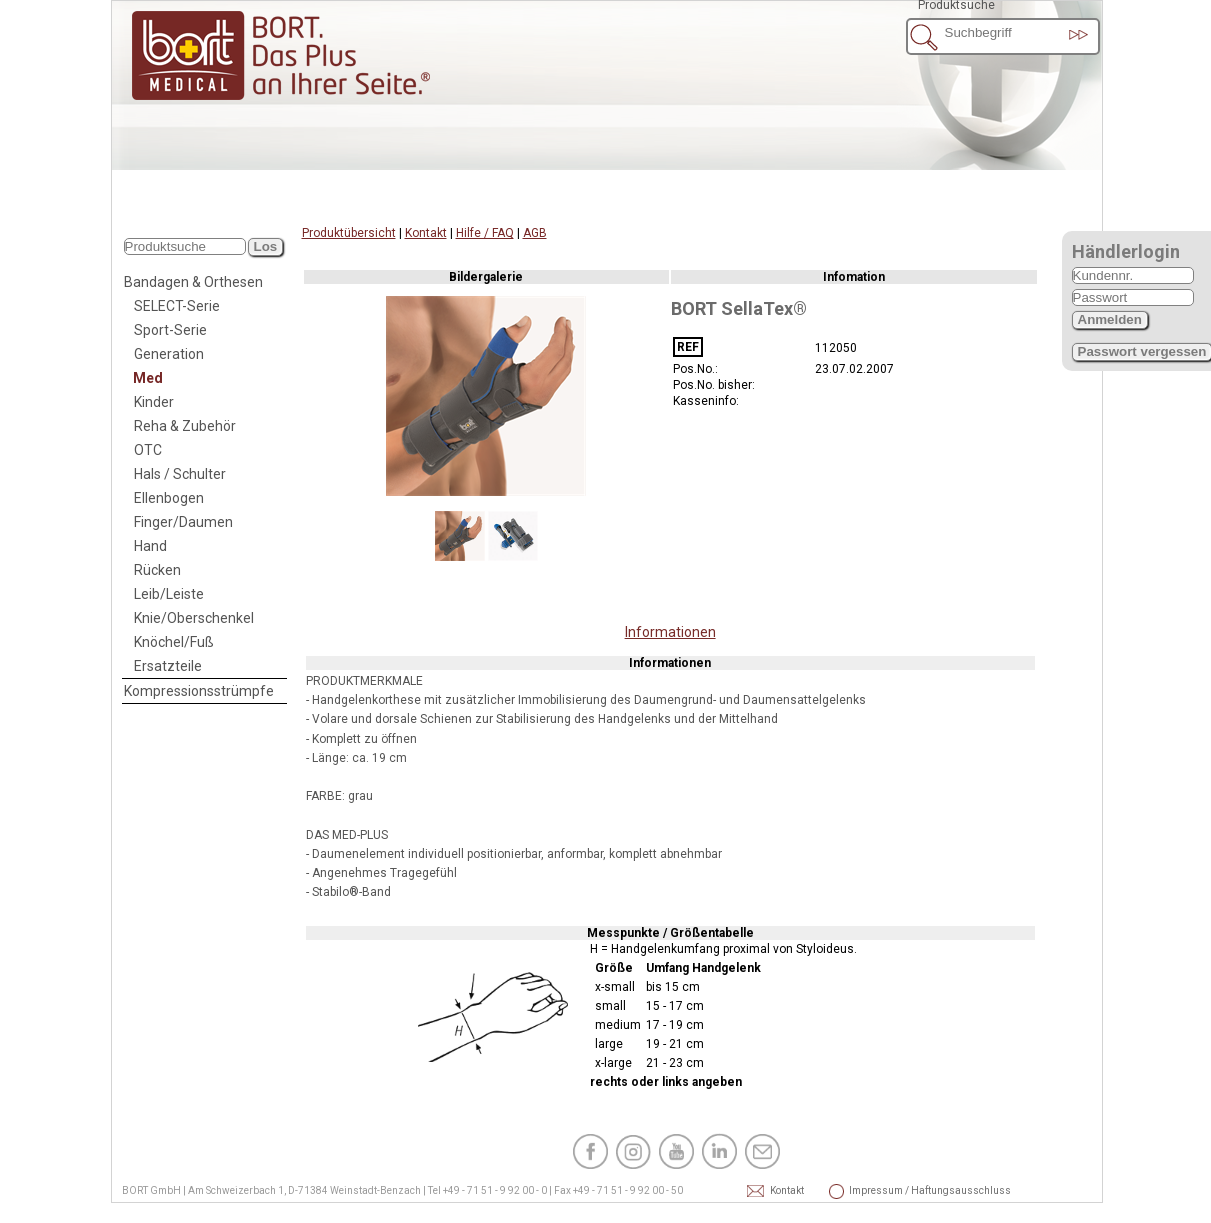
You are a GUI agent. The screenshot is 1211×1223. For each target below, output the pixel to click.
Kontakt (426, 233)
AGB (535, 233)
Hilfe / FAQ (485, 233)
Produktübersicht (349, 233)
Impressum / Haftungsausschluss (876, 1190)
